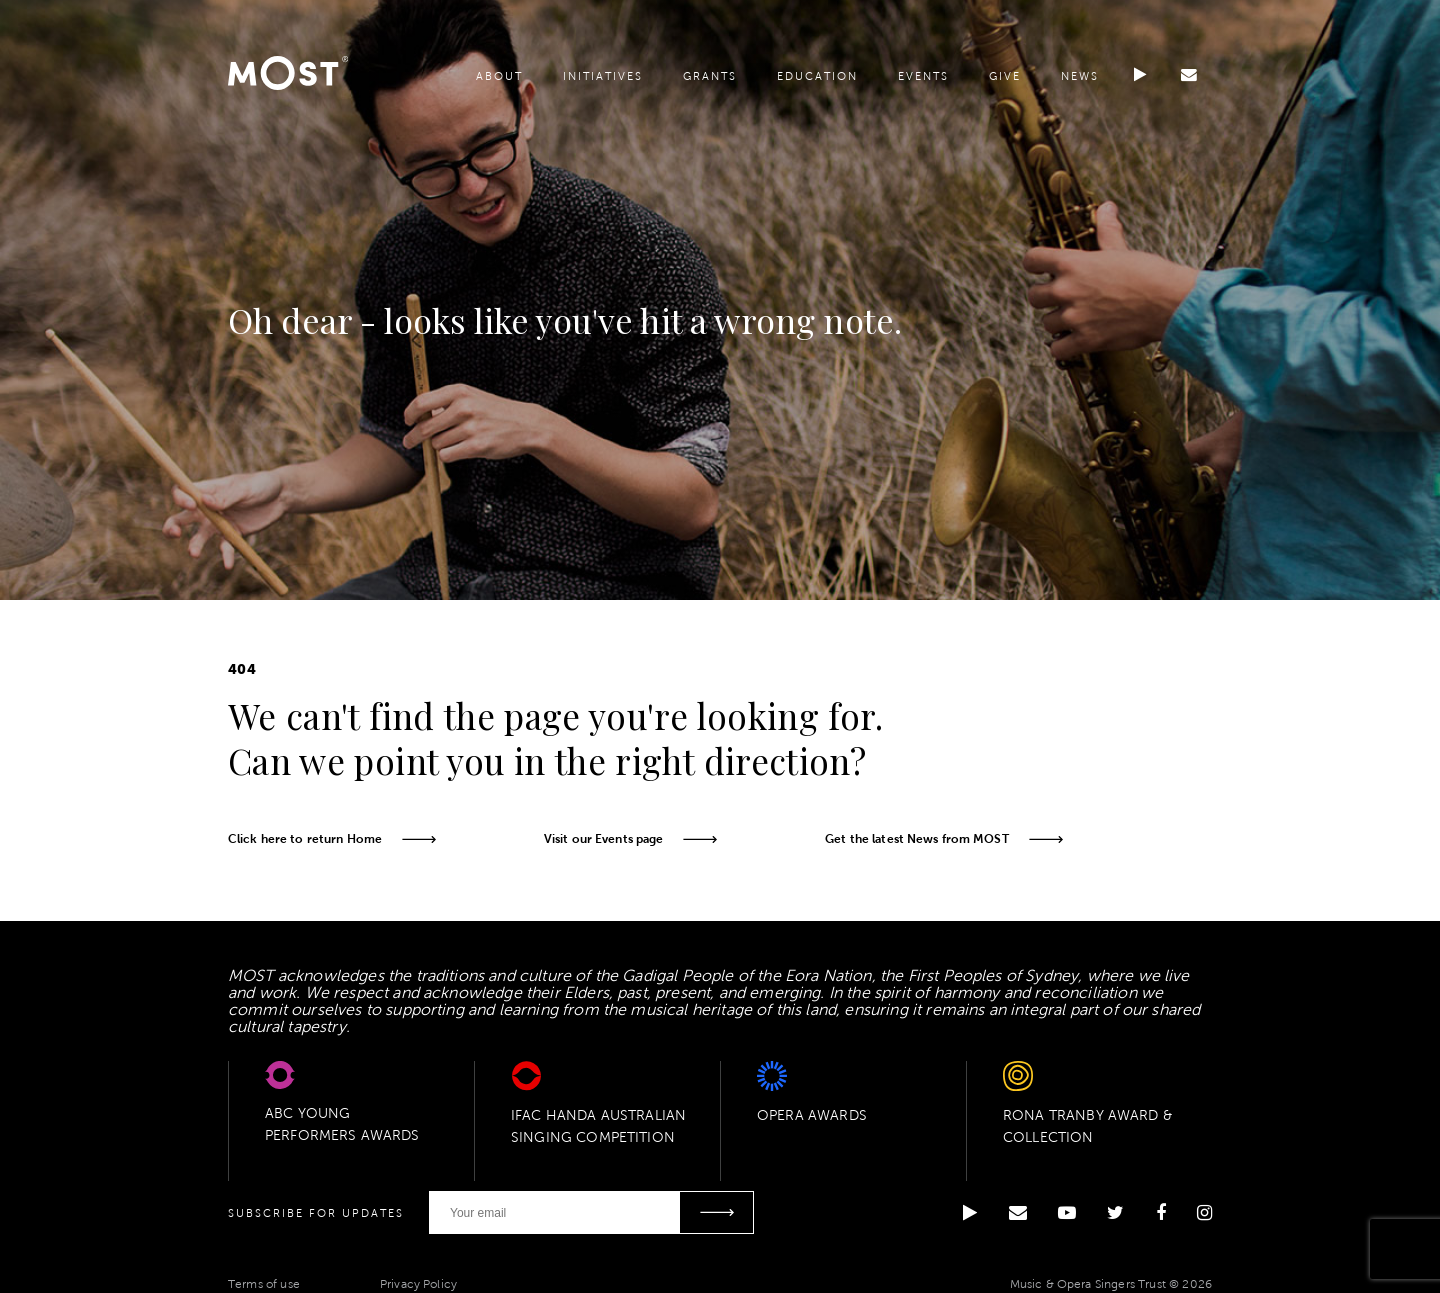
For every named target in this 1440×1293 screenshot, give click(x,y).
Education (816, 82)
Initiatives (602, 82)
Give (1004, 82)
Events (922, 82)
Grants (709, 82)
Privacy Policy (418, 1282)
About (498, 82)
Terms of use (264, 1282)
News (1079, 82)
